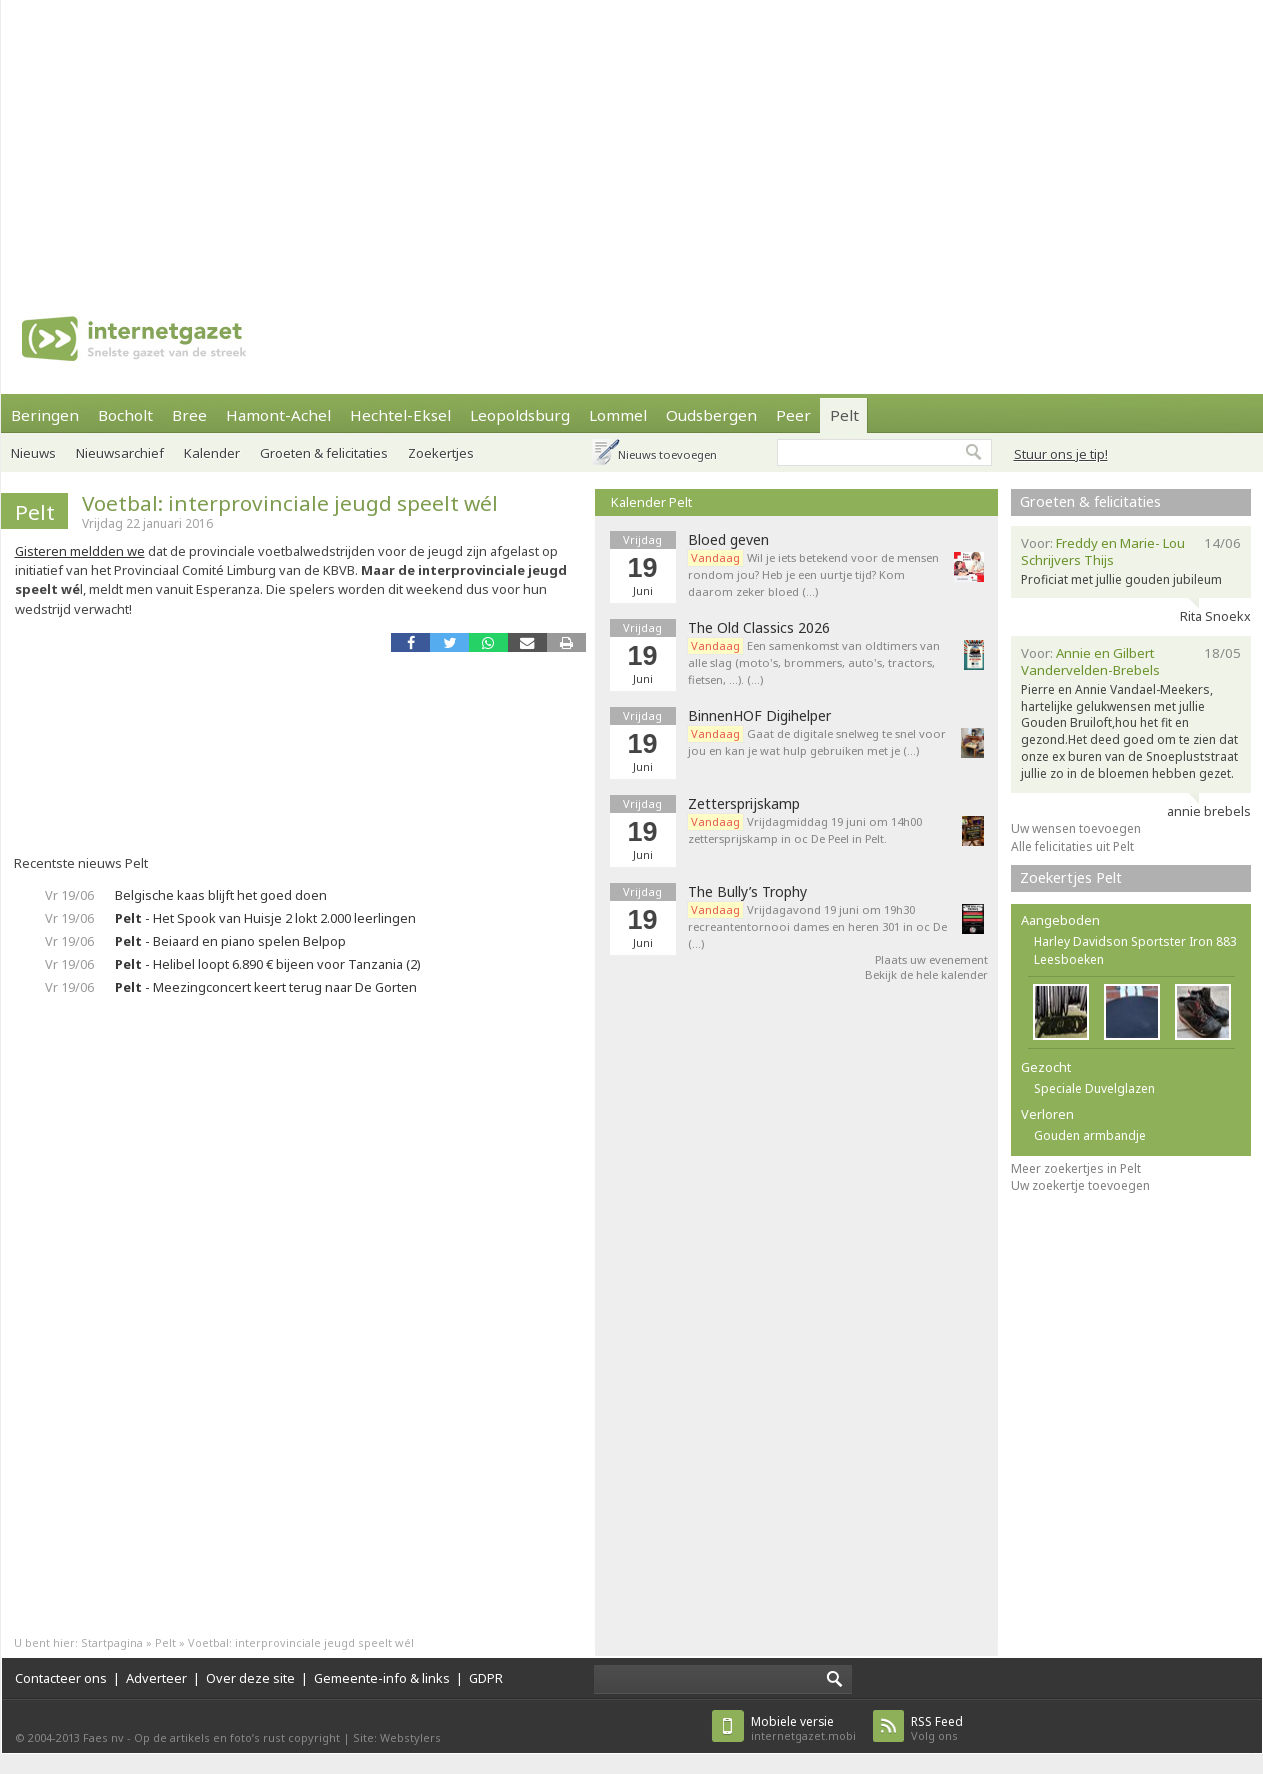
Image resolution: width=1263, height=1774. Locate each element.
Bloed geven (728, 540)
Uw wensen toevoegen (1076, 828)
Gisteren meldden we (80, 551)
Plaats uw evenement (931, 959)
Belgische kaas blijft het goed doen (221, 895)
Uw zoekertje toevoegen (1080, 1185)
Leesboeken (1069, 959)
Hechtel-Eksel (400, 415)
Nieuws (33, 453)
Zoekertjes (441, 453)
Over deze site (250, 1678)
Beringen (45, 415)
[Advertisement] (458, 140)
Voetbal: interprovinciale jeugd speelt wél (290, 503)
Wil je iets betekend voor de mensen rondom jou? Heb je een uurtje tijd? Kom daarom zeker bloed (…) (813, 574)
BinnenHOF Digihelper (759, 716)
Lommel (618, 415)
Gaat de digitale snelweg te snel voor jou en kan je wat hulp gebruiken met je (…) (817, 742)
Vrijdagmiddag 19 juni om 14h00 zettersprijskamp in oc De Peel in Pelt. (805, 830)
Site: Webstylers (397, 1737)
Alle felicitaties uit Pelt (1072, 846)
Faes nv (103, 1737)
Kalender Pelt (651, 502)
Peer (793, 415)
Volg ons (937, 1728)
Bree (189, 415)
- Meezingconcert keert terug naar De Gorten (266, 987)
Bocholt (125, 415)
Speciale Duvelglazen (1094, 1088)
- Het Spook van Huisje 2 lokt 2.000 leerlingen (265, 918)
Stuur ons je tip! (1061, 454)
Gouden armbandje (1090, 1135)
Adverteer (156, 1678)
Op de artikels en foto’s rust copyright (237, 1737)
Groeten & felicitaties (324, 453)
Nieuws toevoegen (667, 454)
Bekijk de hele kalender (926, 974)
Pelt (844, 415)
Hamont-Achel (278, 415)
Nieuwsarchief (120, 453)
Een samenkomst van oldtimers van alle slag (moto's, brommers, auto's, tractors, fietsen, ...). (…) (814, 662)
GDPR (486, 1678)
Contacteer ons (61, 1678)
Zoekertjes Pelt (1071, 877)
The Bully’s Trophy (747, 892)
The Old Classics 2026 (759, 628)
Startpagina (112, 1642)
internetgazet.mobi (803, 1728)
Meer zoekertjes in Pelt (1076, 1168)
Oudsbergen (711, 415)
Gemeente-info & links (382, 1678)
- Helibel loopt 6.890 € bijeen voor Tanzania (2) (268, 964)
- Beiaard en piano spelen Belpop (230, 941)
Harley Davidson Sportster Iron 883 (1135, 941)
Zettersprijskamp (744, 804)
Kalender (212, 453)
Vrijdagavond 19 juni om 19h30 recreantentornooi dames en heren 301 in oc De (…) (817, 926)
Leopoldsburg (520, 415)
